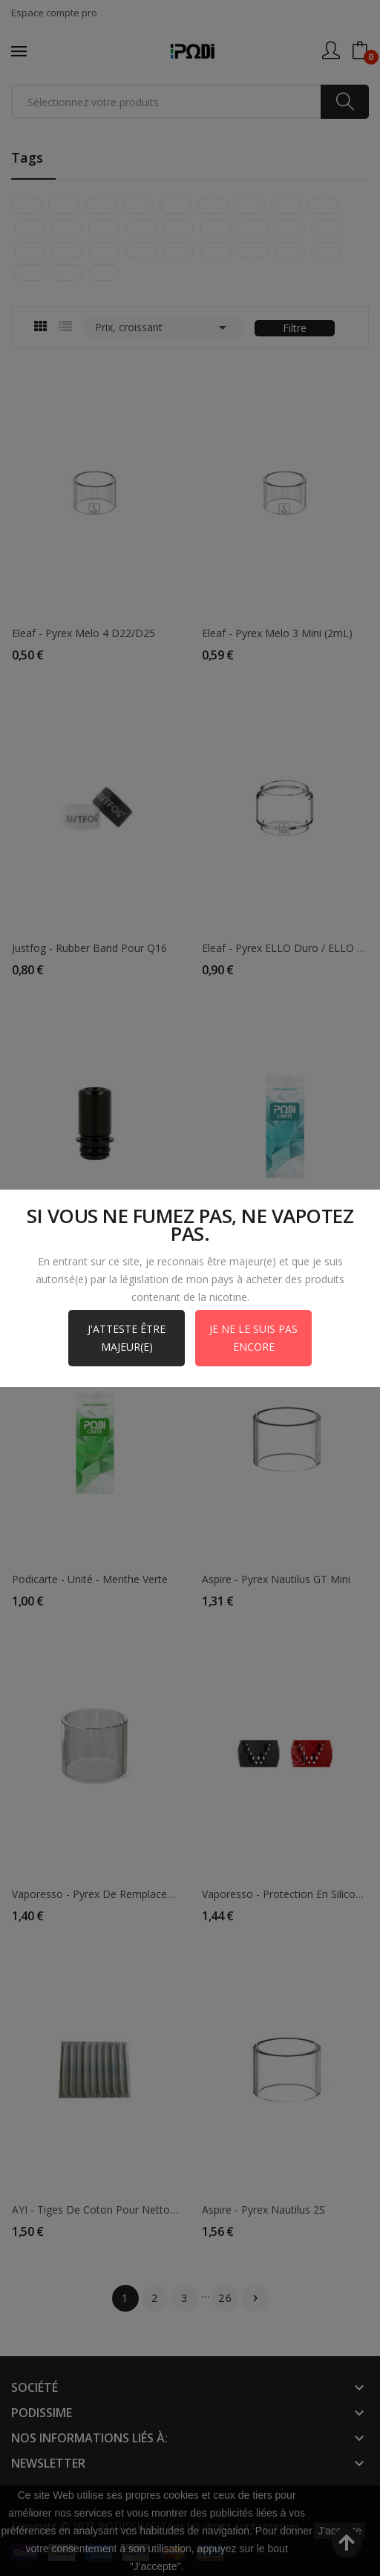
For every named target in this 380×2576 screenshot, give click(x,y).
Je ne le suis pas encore (253, 1338)
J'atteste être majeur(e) (127, 1338)
